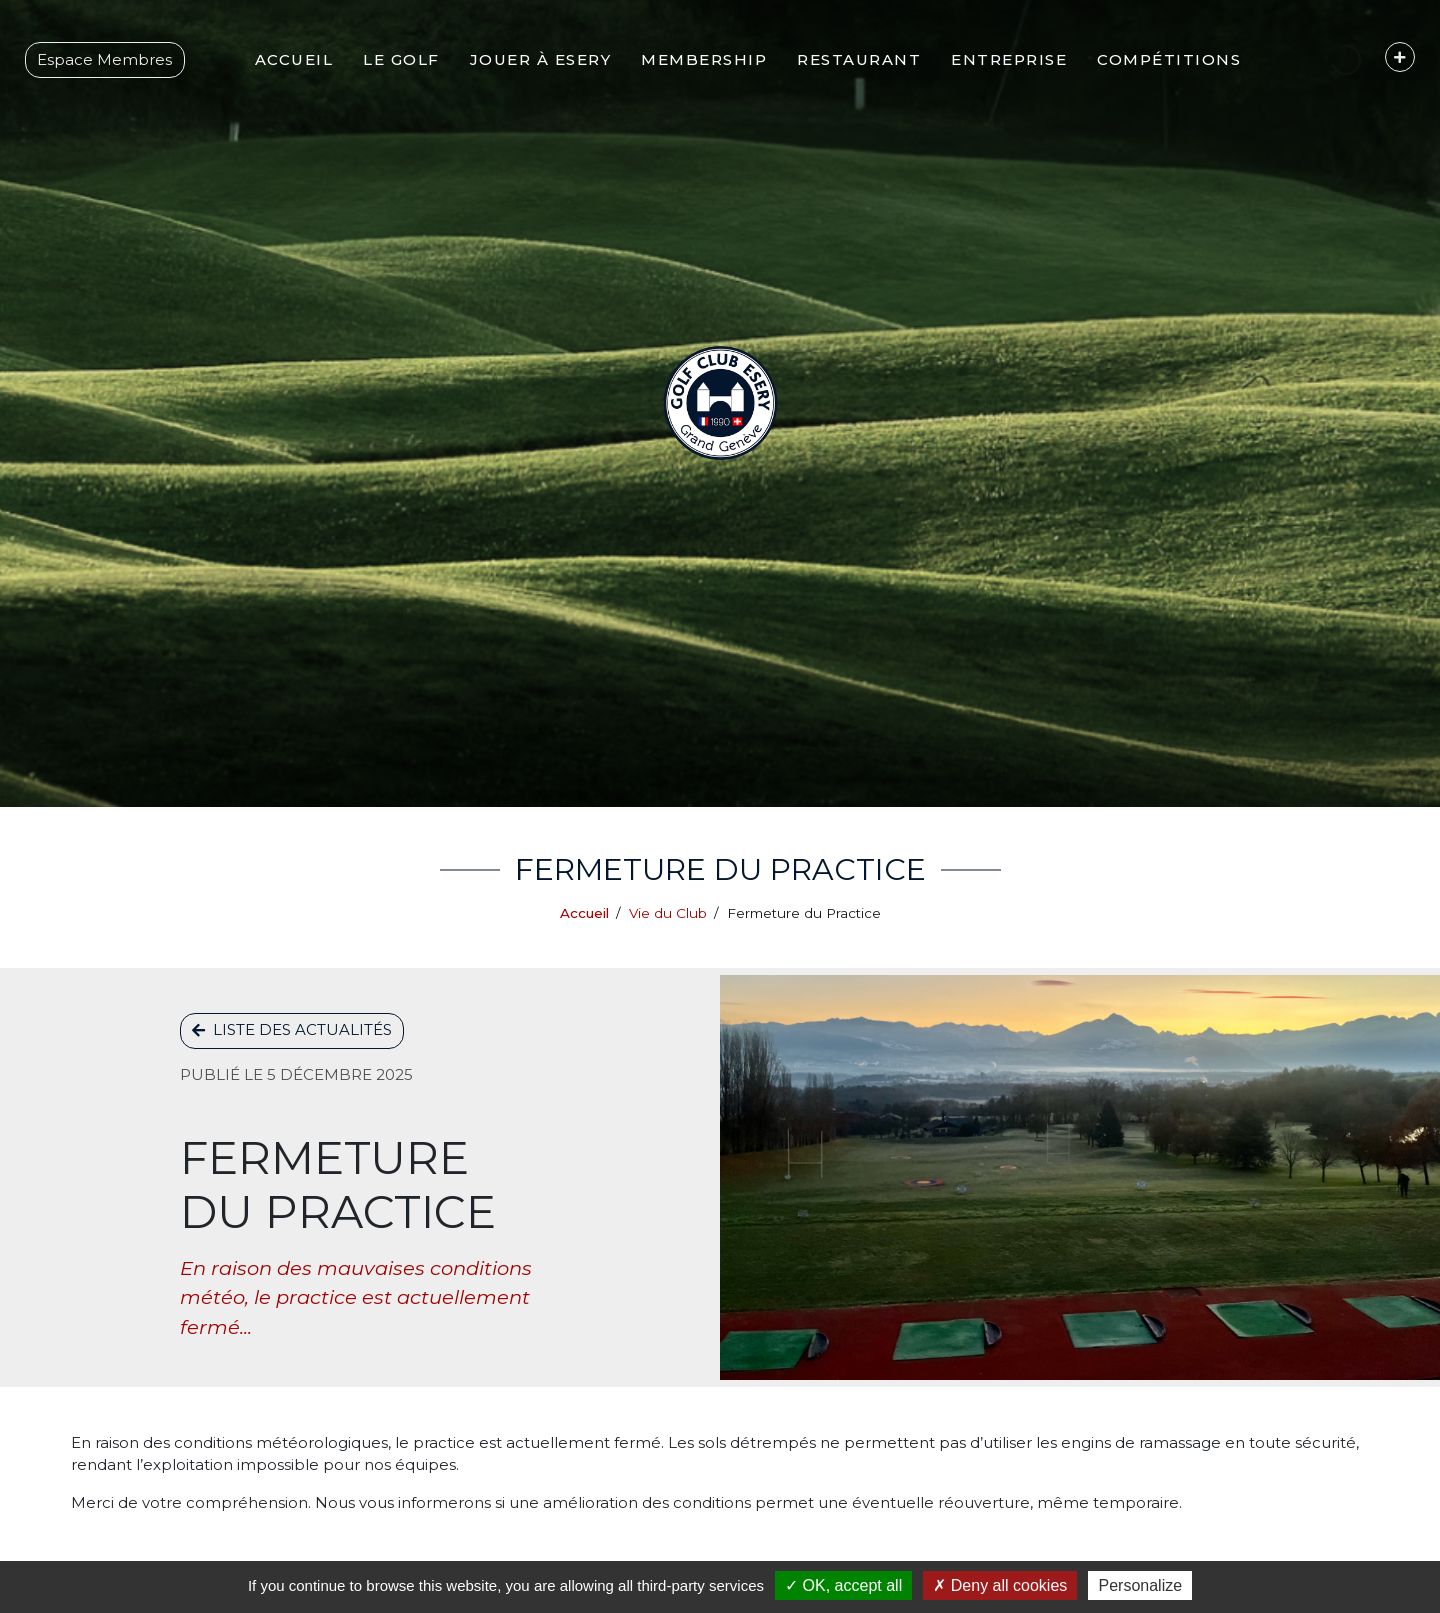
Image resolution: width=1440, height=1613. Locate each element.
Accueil (584, 913)
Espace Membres (114, 85)
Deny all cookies (1000, 1585)
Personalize (1140, 1585)
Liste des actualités (292, 1029)
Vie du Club (668, 913)
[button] (386, 85)
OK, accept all (843, 1585)
